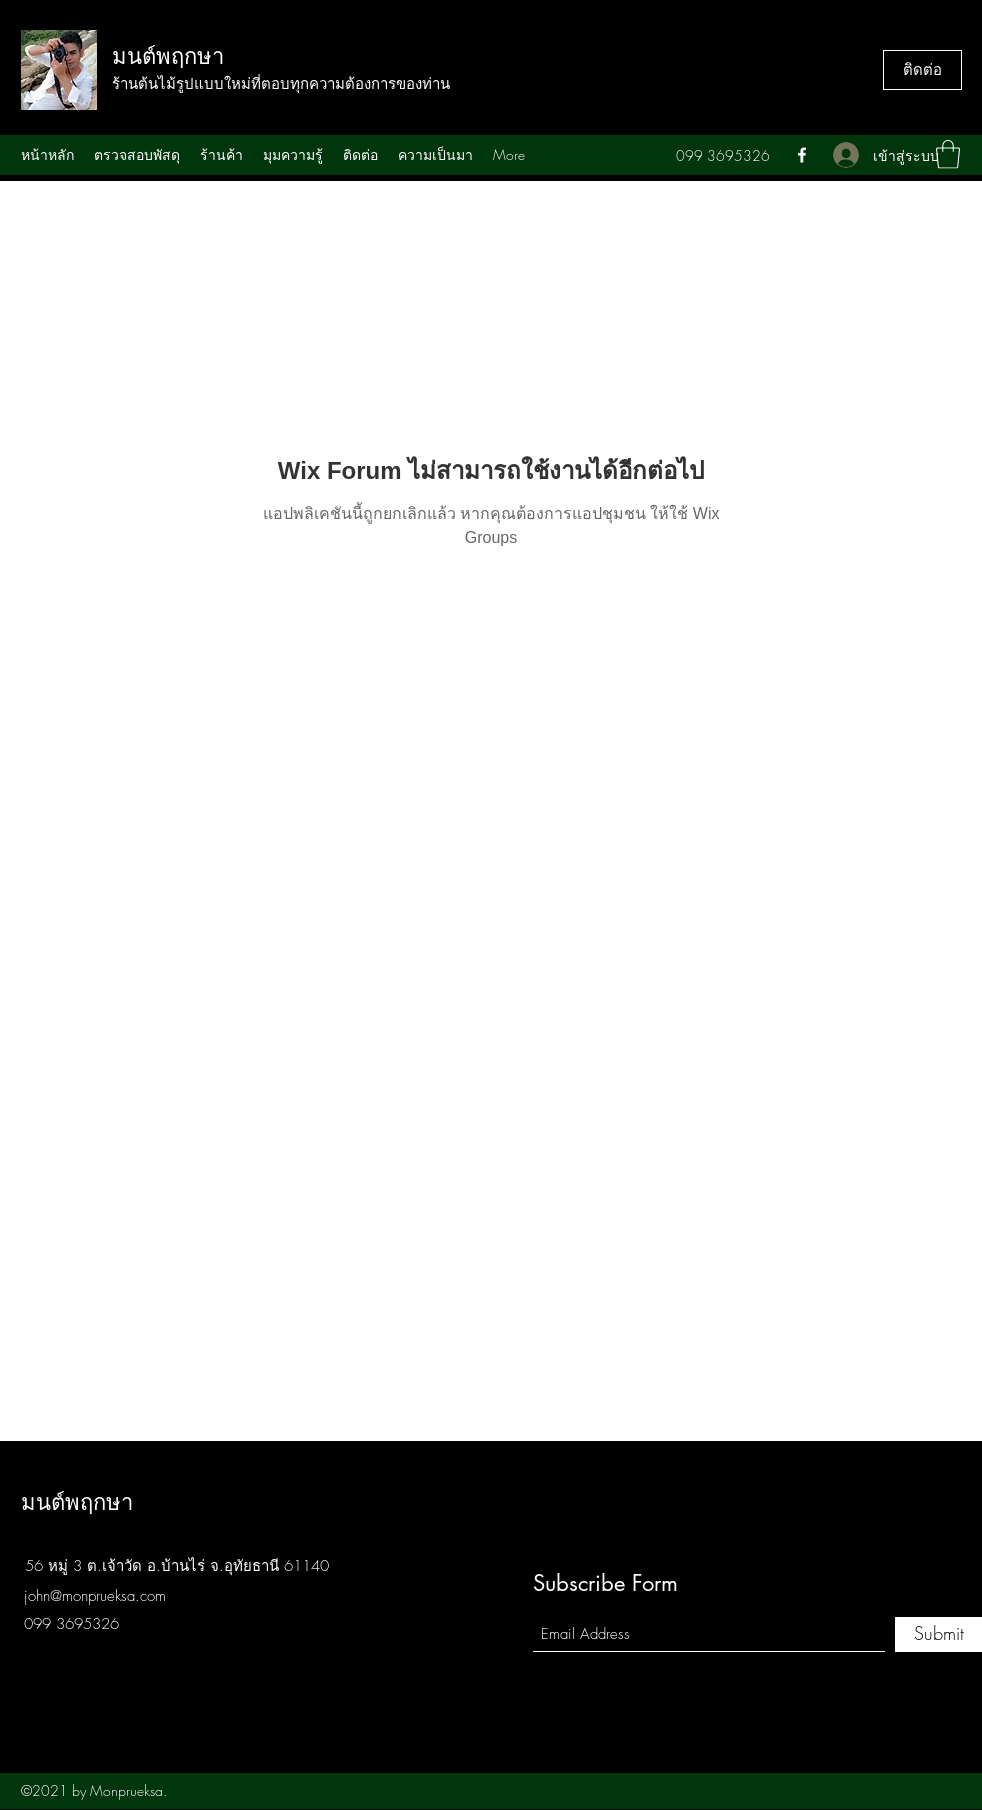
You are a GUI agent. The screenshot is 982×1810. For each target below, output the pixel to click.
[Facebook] (802, 155)
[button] (948, 154)
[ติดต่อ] (922, 70)
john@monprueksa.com (95, 1596)
